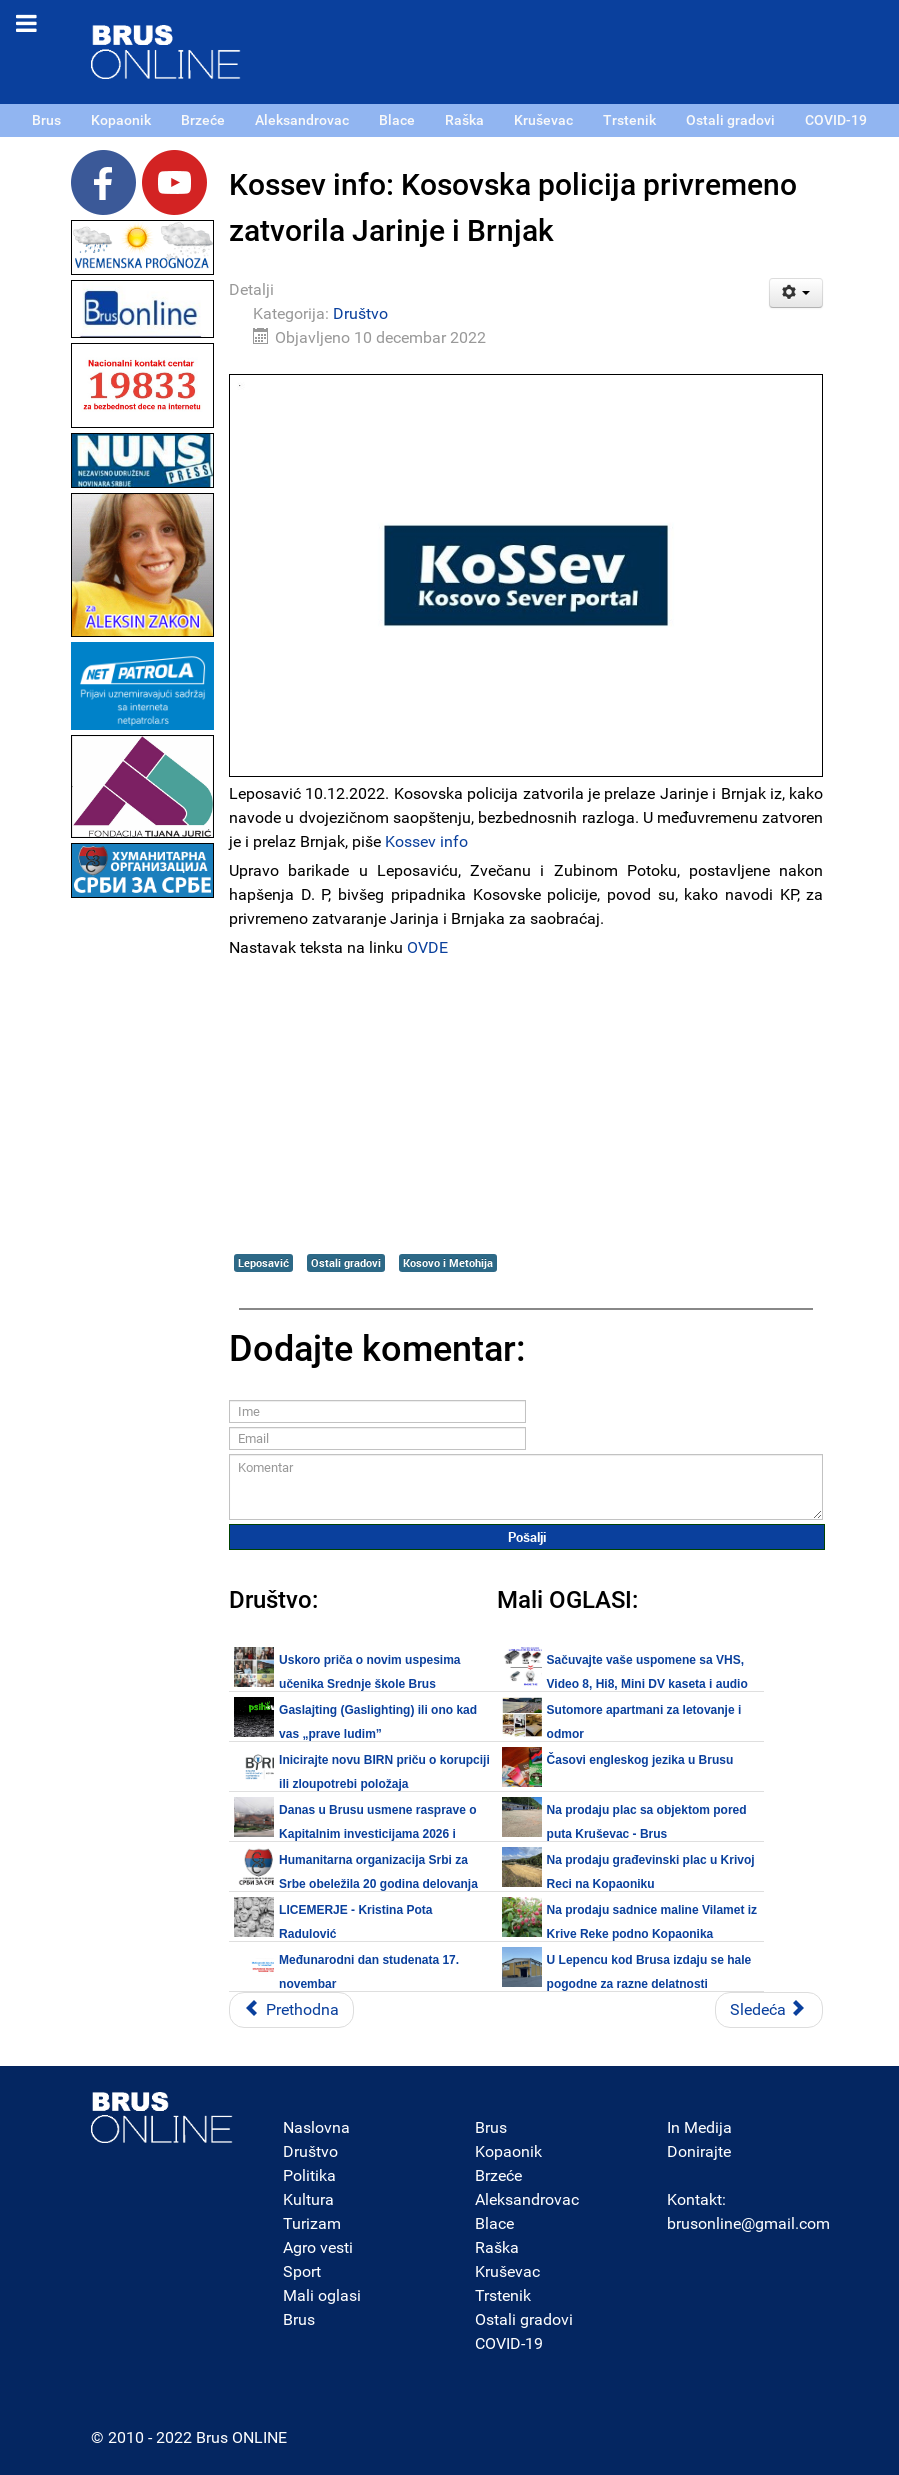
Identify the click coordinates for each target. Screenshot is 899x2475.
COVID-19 (509, 2343)
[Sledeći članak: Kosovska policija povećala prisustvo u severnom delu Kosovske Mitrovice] (769, 2010)
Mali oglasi (322, 2295)
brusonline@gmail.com (748, 2223)
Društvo (360, 313)
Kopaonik (508, 2151)
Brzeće (498, 2175)
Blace (494, 2223)
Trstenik (503, 2295)
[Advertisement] (143, 1203)
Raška (497, 2247)
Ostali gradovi (346, 1262)
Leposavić (263, 1262)
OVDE (427, 947)
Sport (302, 2271)
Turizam (312, 2223)
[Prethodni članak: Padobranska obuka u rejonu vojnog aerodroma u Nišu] (291, 2010)
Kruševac (507, 2271)
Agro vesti (318, 2247)
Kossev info (426, 841)
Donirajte (699, 2151)
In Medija (699, 2127)
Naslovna (316, 2127)
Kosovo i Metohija (448, 1262)
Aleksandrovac (527, 2199)
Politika (309, 2175)
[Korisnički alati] (796, 293)
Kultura (308, 2199)
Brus (299, 2319)
